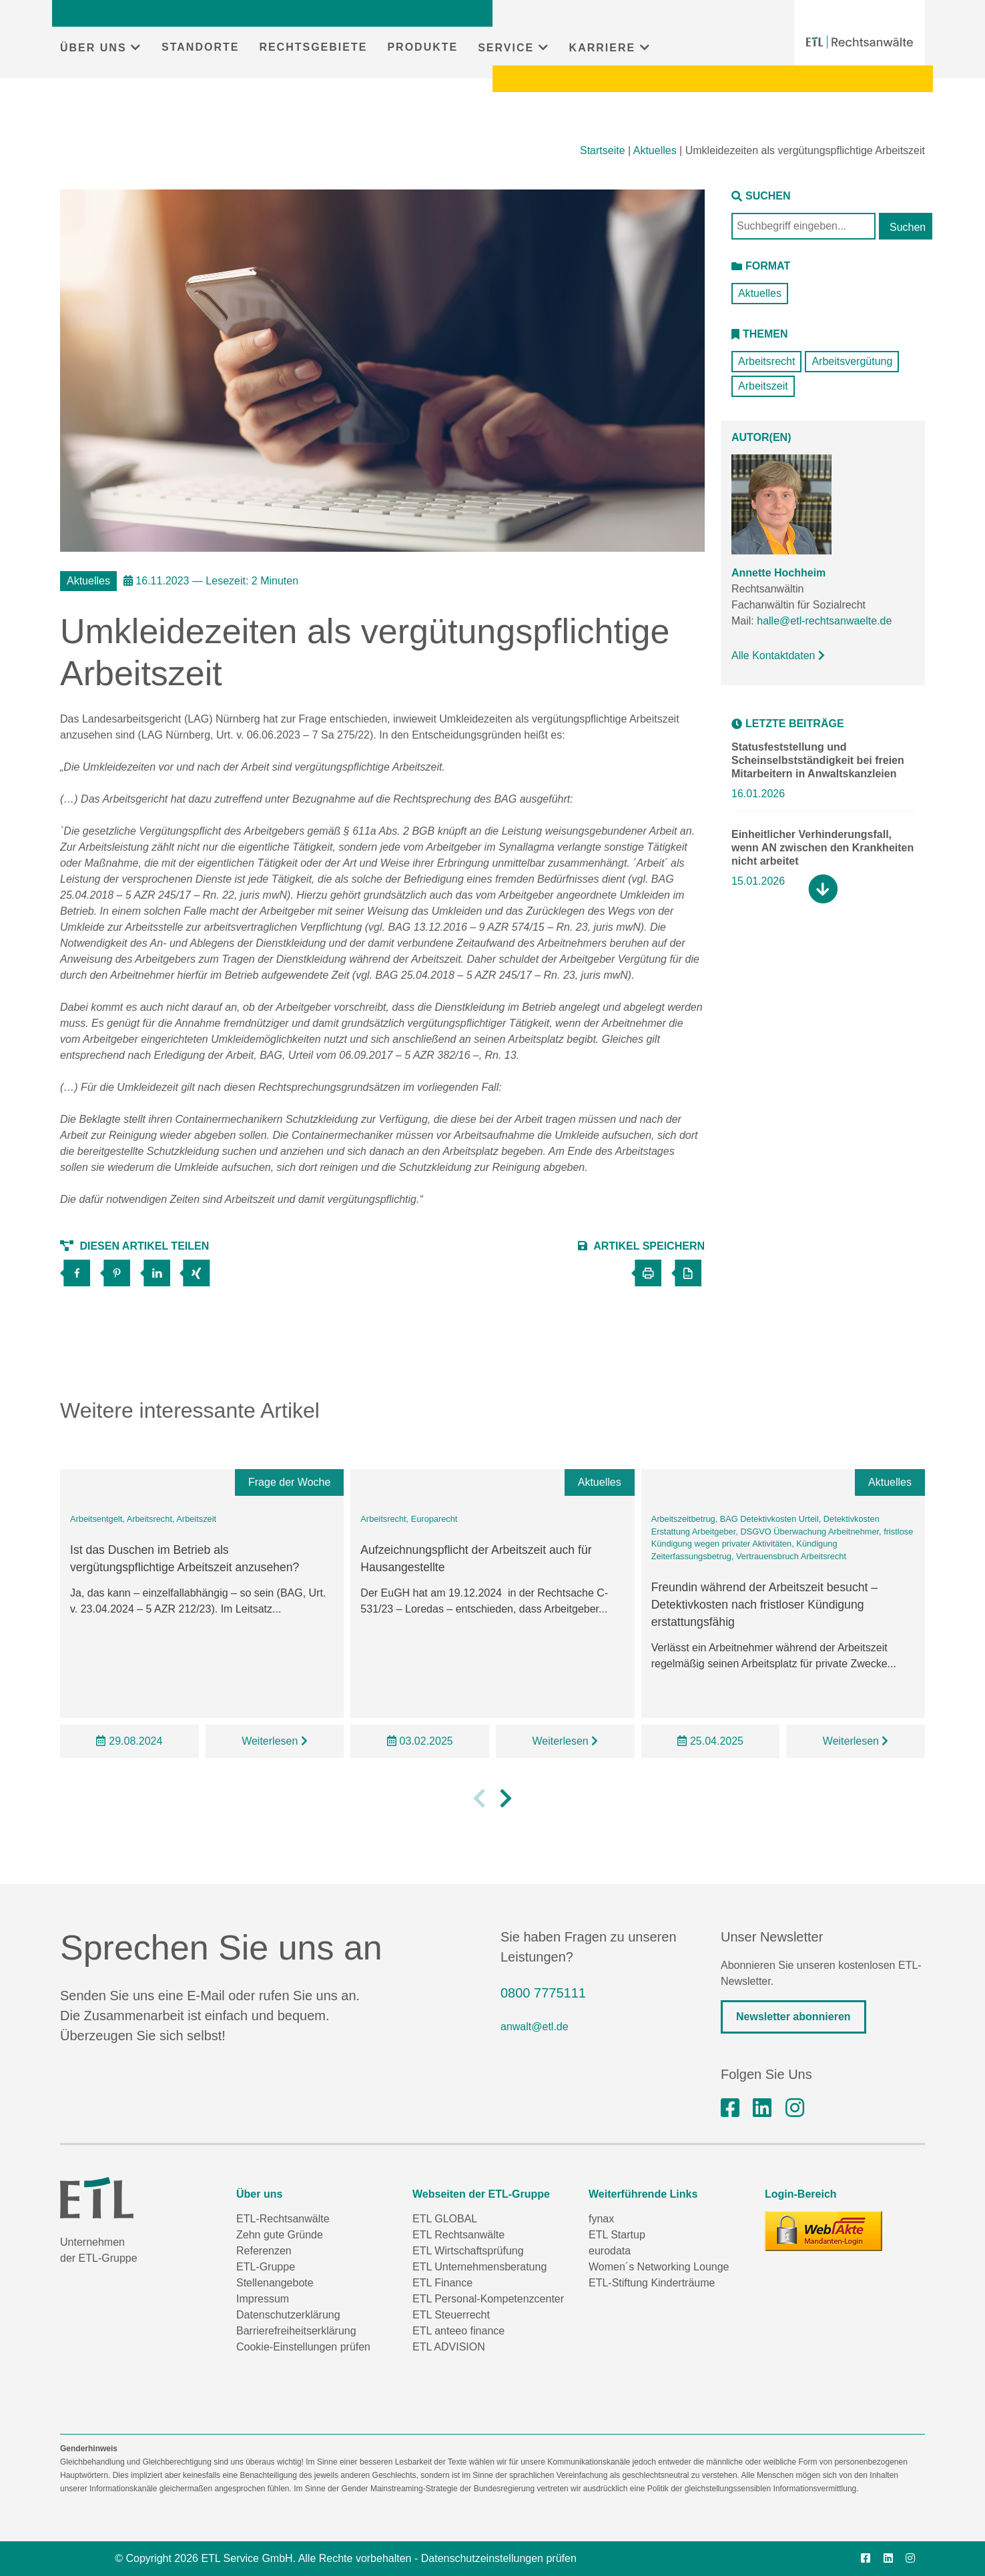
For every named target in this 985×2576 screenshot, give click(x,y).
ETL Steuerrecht (451, 2314)
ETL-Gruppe (265, 2266)
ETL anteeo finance (458, 2330)
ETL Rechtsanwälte (458, 2234)
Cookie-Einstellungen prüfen (303, 2346)
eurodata (610, 2250)
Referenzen (264, 2250)
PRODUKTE (422, 47)
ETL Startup (617, 2234)
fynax (601, 2218)
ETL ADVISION (448, 2346)
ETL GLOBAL (444, 2218)
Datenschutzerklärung (288, 2314)
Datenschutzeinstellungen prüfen (499, 2558)
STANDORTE (200, 47)
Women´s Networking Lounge (659, 2266)
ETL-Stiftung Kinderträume (652, 2282)
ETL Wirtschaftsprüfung (468, 2250)
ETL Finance (442, 2282)
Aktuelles (655, 150)
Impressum (262, 2298)
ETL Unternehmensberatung (479, 2266)
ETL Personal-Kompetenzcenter (488, 2298)
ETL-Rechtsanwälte (283, 2218)
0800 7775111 (543, 1993)
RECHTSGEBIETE (313, 47)
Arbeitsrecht (766, 361)
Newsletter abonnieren (793, 2016)
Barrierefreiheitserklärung (296, 2330)
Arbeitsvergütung (851, 361)
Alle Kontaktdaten (778, 655)
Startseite (602, 150)
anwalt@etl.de (535, 2026)
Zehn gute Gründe (279, 2234)
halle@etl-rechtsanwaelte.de (824, 620)
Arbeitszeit (763, 386)
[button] (479, 1817)
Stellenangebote (275, 2282)
